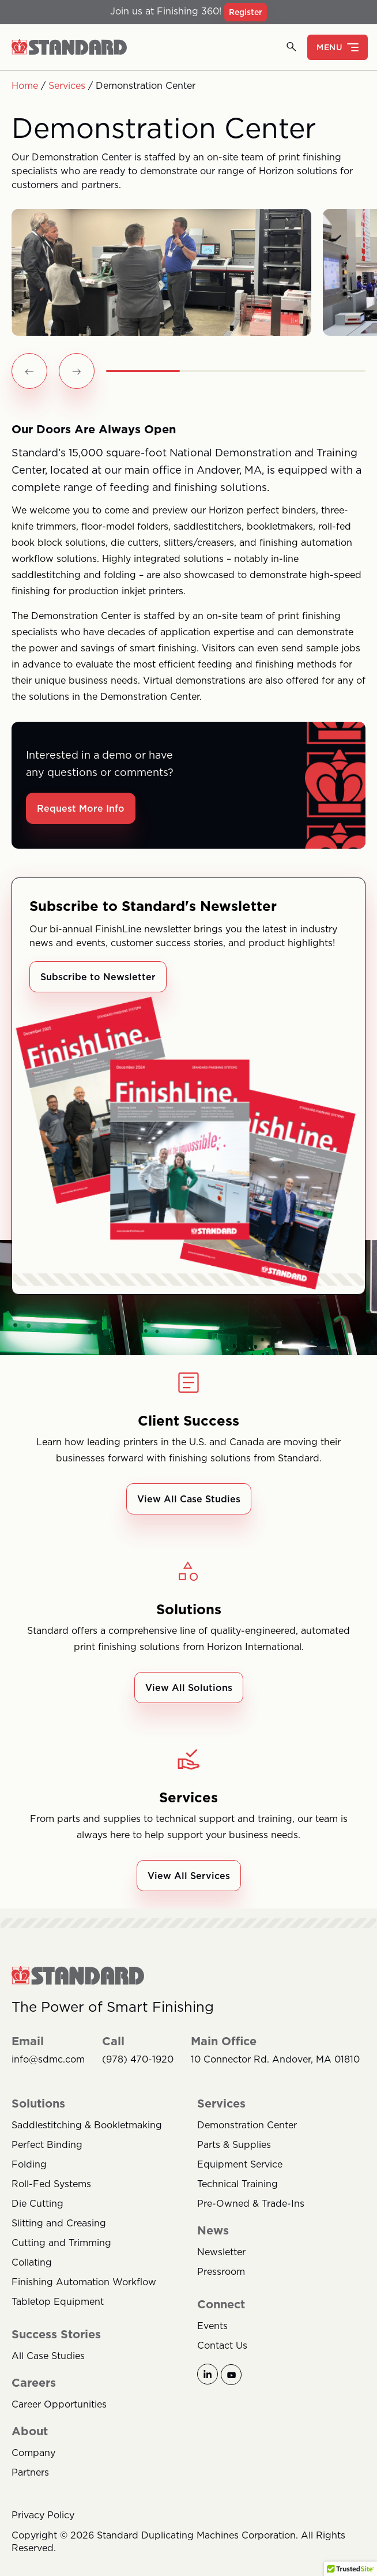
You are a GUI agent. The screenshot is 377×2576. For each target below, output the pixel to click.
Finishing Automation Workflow (84, 2281)
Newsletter (221, 2251)
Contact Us (222, 2345)
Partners (30, 2472)
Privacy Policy (43, 2514)
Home (25, 85)
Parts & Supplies (234, 2144)
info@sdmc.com (48, 2059)
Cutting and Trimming (61, 2242)
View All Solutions (188, 1687)
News (213, 2230)
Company (33, 2452)
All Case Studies (48, 2355)
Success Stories (56, 2334)
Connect (221, 2304)
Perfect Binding (47, 2144)
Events (212, 2325)
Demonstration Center (247, 2124)
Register (245, 12)
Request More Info (81, 808)
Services (66, 85)
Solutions (38, 2103)
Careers (34, 2383)
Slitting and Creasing (59, 2223)
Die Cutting (37, 2203)
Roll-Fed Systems (51, 2183)
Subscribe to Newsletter (98, 976)
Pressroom (221, 2271)
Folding (29, 2164)
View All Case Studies (188, 1499)
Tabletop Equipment (58, 2301)
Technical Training (237, 2183)
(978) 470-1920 (138, 2059)
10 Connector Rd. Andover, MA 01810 (275, 2059)
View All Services (189, 1875)
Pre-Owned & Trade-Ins (250, 2203)
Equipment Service (239, 2164)
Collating (32, 2262)
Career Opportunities (59, 2404)
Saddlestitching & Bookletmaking (87, 2124)
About (30, 2431)
